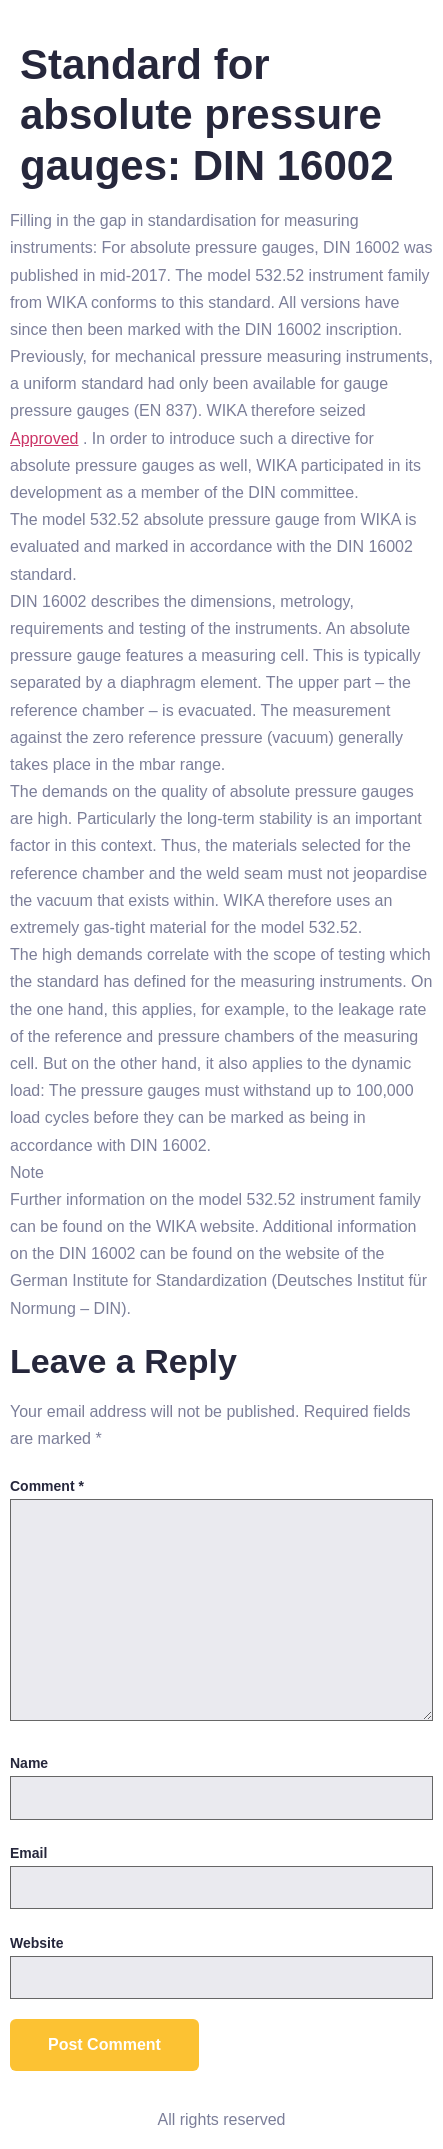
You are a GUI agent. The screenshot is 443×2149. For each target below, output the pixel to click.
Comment (47, 1486)
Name (29, 1763)
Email (28, 1853)
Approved (44, 438)
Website (36, 1943)
